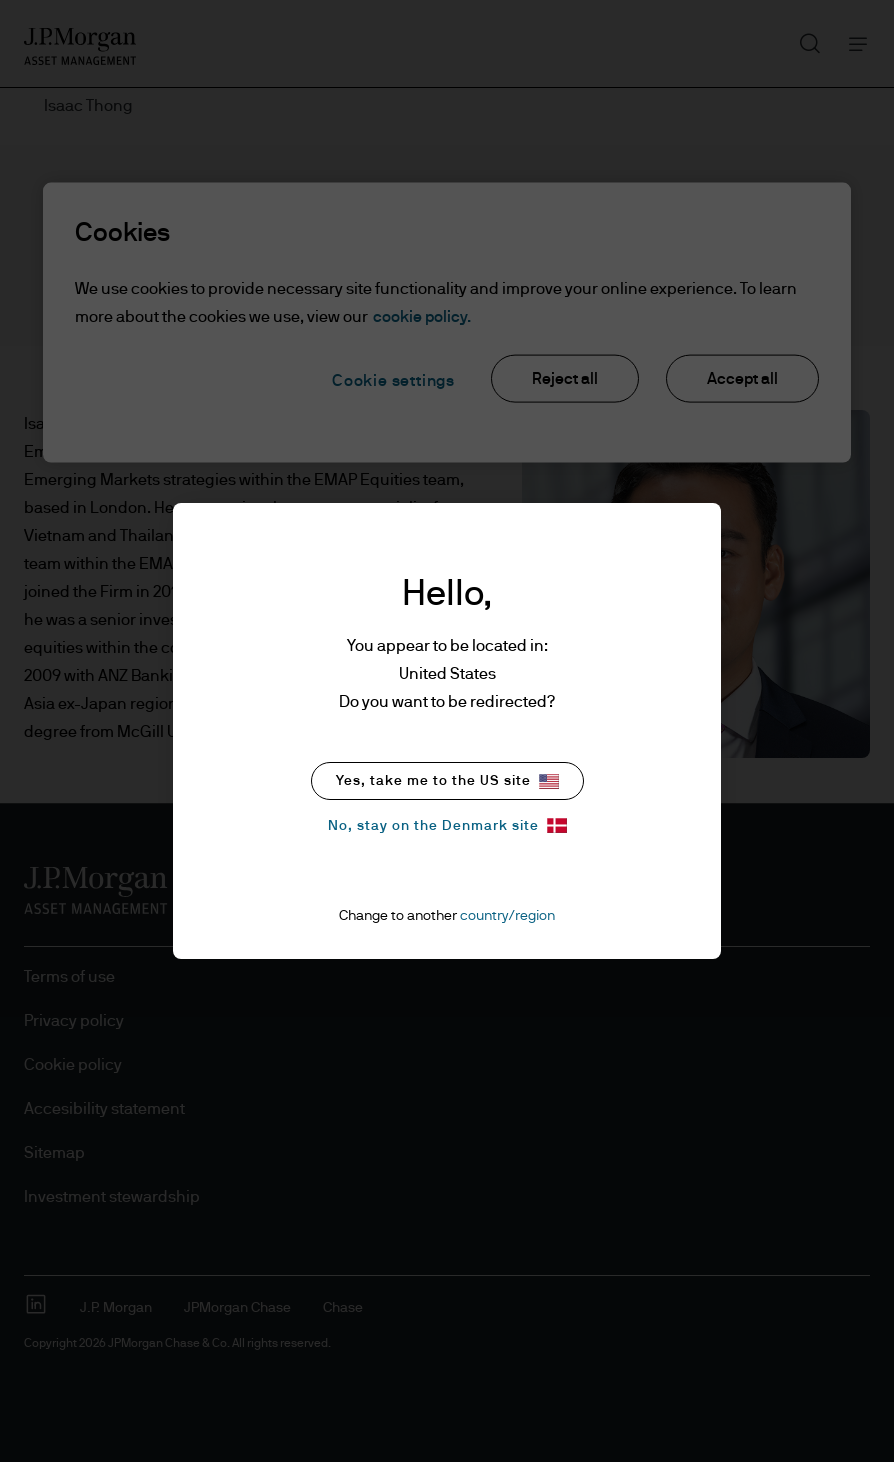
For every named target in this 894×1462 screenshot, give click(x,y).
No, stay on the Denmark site (447, 825)
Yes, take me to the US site (447, 781)
